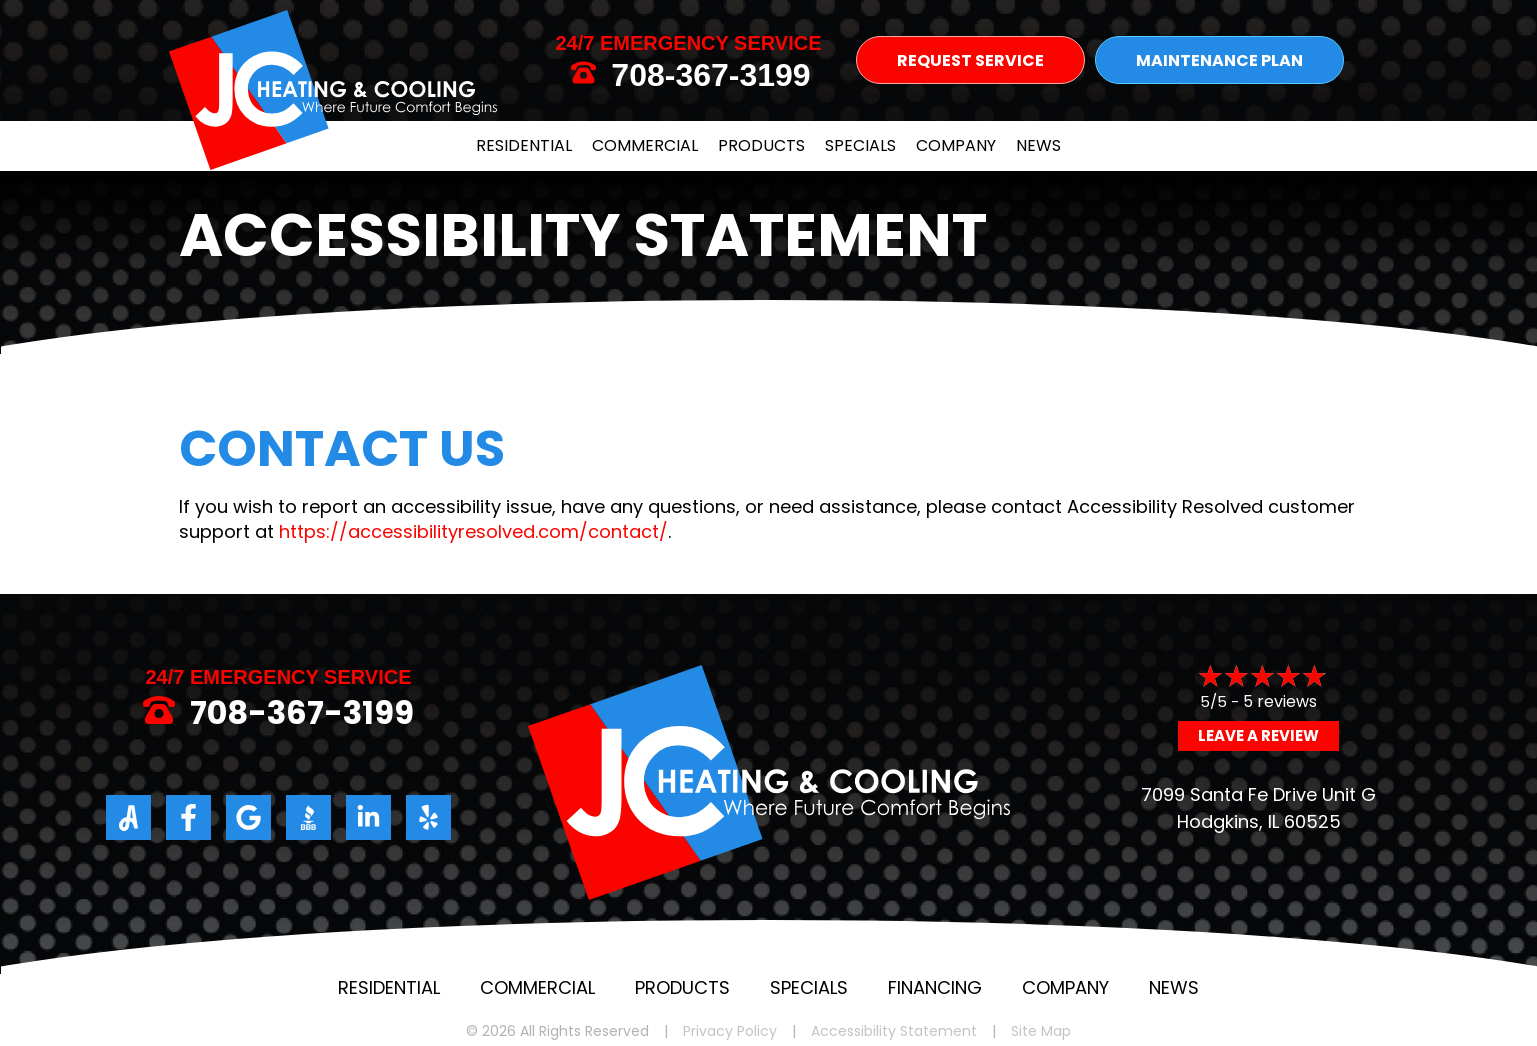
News (1038, 145)
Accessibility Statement (894, 1031)
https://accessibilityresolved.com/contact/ (473, 531)
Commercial (645, 145)
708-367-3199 (710, 75)
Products (761, 145)
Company (956, 145)
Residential (524, 145)
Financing (935, 988)
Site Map (1041, 1031)
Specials (860, 145)
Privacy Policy (730, 1031)
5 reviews (1280, 701)
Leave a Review (1258, 735)
